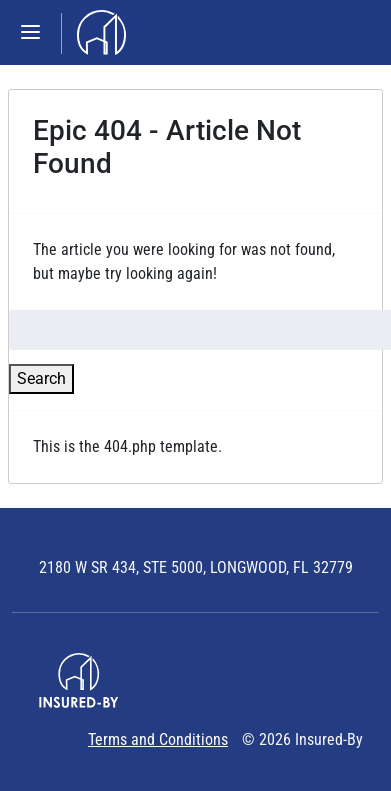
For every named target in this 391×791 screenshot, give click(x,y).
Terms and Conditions (158, 739)
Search (41, 378)
